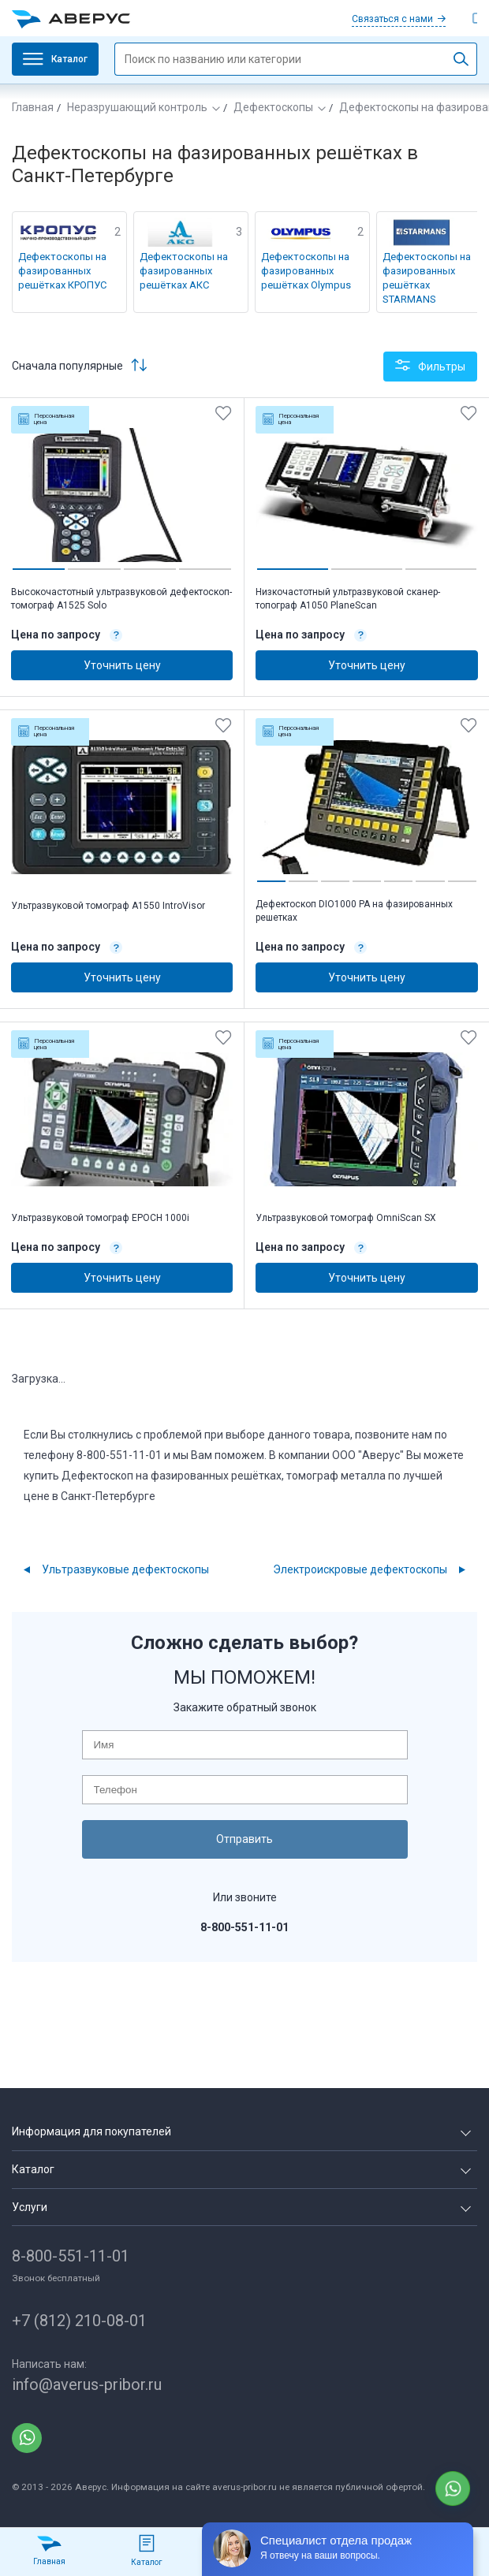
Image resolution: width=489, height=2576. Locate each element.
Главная (33, 107)
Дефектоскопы (273, 107)
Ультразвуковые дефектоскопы (125, 1569)
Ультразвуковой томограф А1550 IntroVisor (108, 905)
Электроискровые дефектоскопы (360, 1569)
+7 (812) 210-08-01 (79, 2320)
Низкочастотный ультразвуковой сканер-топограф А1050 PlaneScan (348, 598)
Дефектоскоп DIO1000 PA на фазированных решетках (354, 911)
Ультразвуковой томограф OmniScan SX (346, 1217)
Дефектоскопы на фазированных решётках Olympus (306, 271)
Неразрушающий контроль (137, 107)
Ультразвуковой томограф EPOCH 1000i (100, 1217)
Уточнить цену (122, 665)
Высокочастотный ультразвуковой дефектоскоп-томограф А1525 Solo (121, 598)
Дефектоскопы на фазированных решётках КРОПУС (62, 271)
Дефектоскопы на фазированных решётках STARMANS (427, 278)
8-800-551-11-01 (70, 2256)
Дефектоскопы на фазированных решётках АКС (184, 271)
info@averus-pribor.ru (87, 2384)
